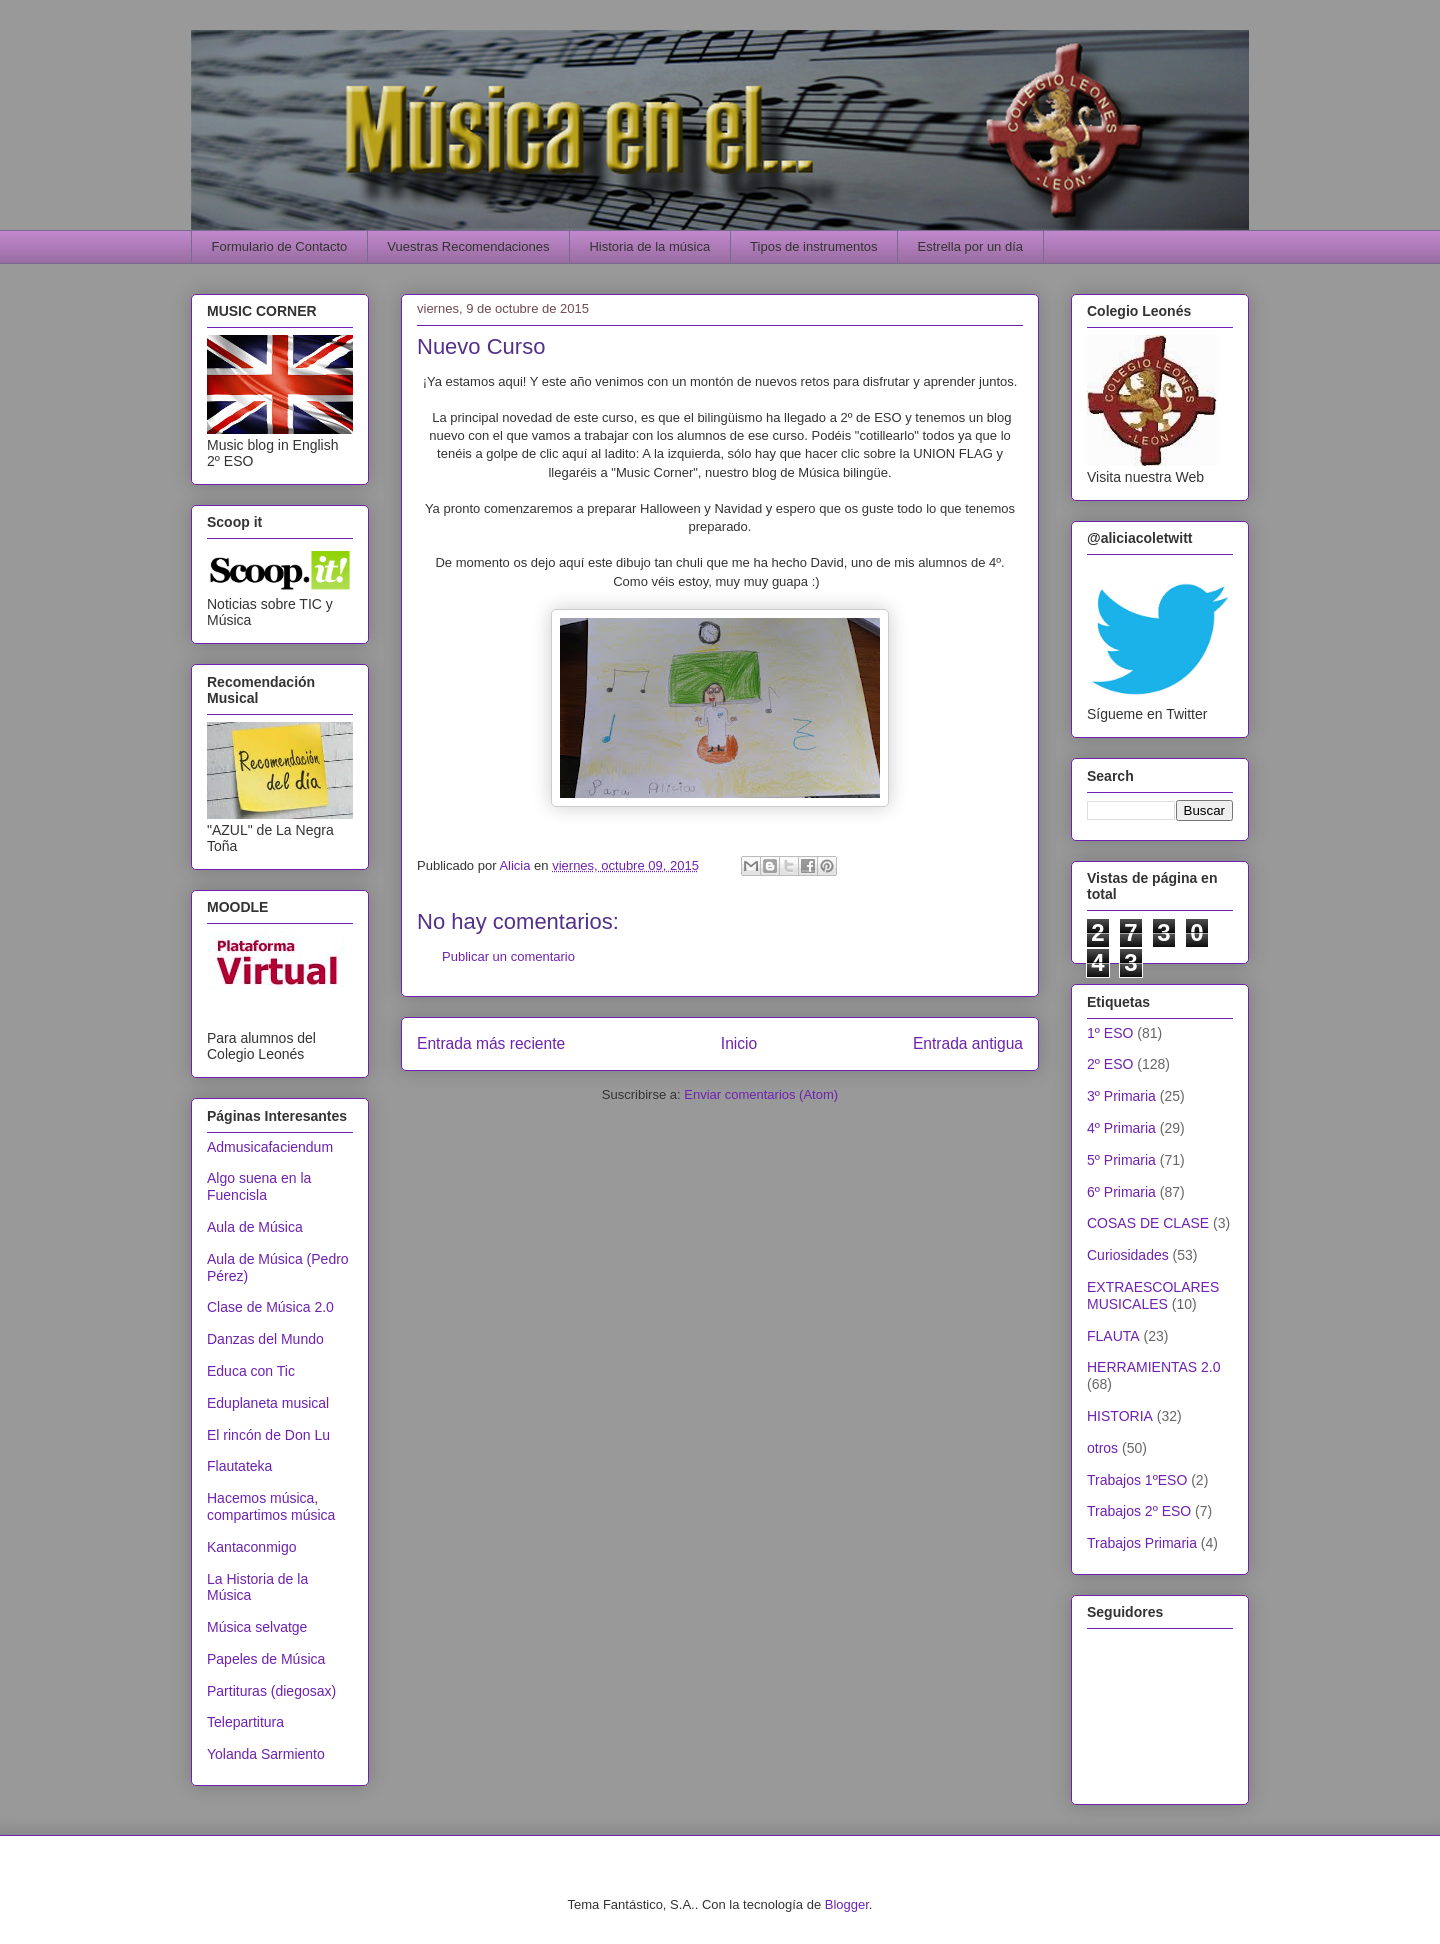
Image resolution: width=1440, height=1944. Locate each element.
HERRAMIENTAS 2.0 (1154, 1367)
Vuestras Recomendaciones (468, 246)
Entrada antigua (968, 1043)
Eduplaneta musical (268, 1403)
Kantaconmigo (252, 1547)
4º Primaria (1121, 1128)
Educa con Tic (251, 1371)
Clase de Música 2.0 (270, 1307)
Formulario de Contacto (280, 246)
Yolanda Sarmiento (266, 1754)
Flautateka (239, 1466)
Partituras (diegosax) (271, 1691)
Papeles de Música (266, 1659)
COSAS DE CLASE (1148, 1223)
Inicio (739, 1043)
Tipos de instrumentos (813, 246)
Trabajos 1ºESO (1137, 1480)
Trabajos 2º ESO (1139, 1511)
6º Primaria (1121, 1192)
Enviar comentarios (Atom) (761, 1094)
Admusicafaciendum (270, 1147)
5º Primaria (1121, 1160)
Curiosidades (1128, 1255)
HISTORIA (1120, 1416)
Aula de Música (255, 1227)
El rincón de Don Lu (268, 1435)
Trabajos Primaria (1142, 1543)
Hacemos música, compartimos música (271, 1506)
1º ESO (1110, 1033)
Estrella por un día (971, 246)
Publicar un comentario (508, 956)
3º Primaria (1121, 1096)
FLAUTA (1113, 1336)
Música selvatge (257, 1627)
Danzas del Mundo (265, 1339)
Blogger (847, 1904)
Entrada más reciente (491, 1043)
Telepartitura (245, 1722)
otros (1102, 1448)
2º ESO (1110, 1064)
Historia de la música (649, 246)
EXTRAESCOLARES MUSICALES (1153, 1295)
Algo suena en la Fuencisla (259, 1186)
